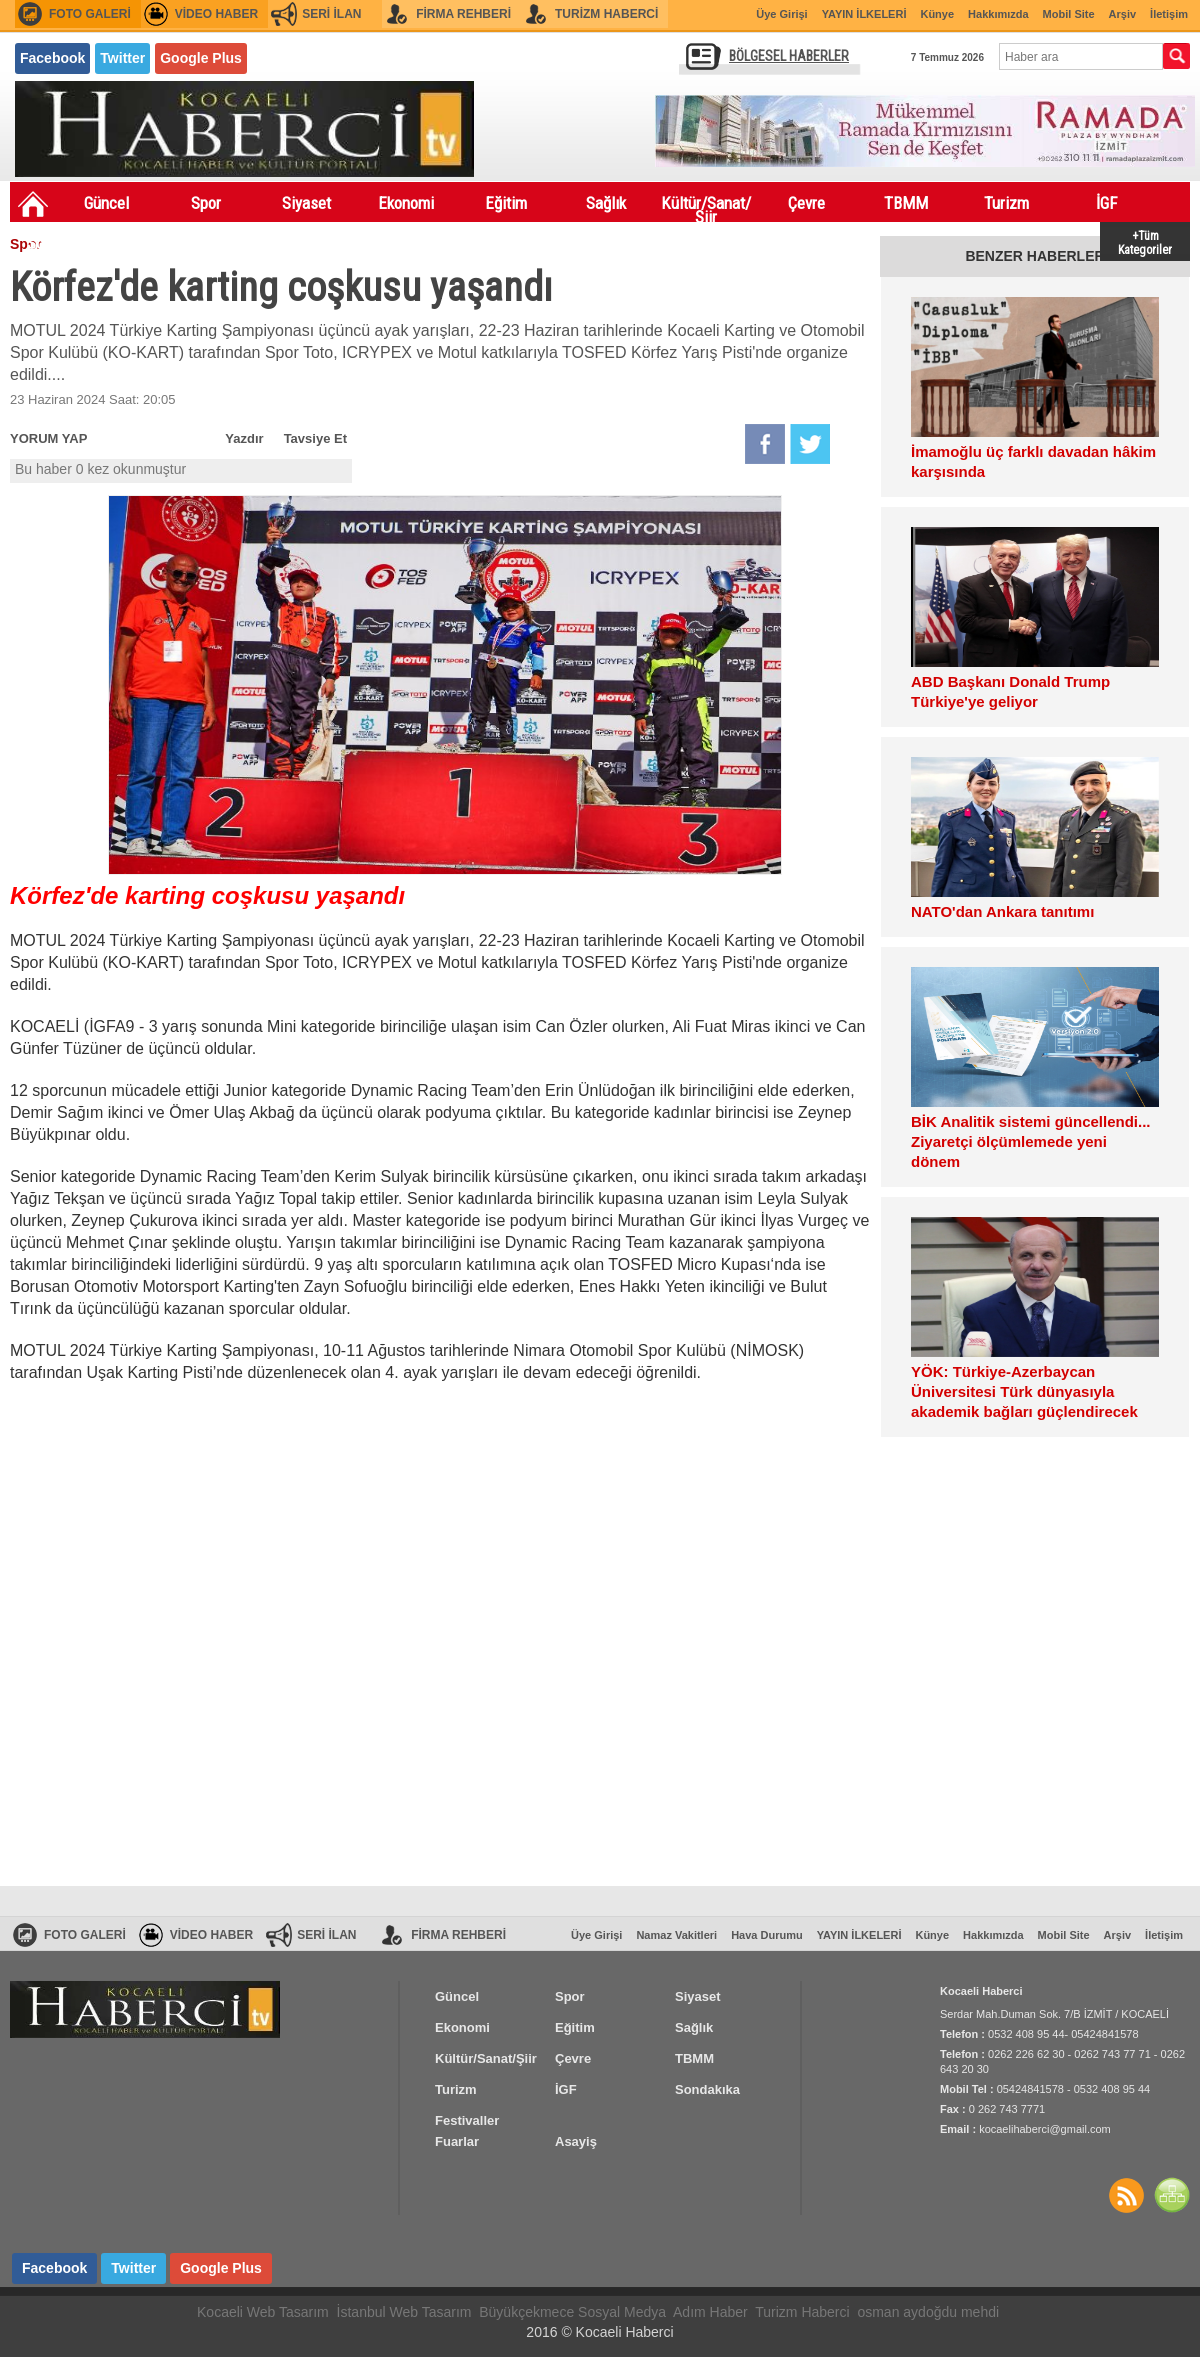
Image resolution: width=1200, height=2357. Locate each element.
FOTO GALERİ (90, 14)
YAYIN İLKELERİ (864, 14)
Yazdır (244, 438)
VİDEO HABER (216, 14)
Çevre (806, 203)
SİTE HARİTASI (1172, 2195)
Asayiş (260, 243)
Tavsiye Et (315, 438)
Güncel (106, 203)
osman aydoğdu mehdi (928, 2312)
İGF (1106, 203)
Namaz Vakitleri (676, 1935)
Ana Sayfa (33, 204)
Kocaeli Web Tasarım (263, 2312)
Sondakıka (60, 243)
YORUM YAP (48, 438)
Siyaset (306, 203)
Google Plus (201, 58)
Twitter (122, 58)
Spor (206, 203)
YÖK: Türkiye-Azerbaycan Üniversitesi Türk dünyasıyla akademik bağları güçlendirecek (1024, 1391)
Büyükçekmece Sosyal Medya (572, 2312)
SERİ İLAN (331, 14)
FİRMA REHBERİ (463, 14)
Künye (937, 14)
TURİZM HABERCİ (606, 14)
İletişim (1169, 14)
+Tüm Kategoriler (1145, 241)
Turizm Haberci (802, 2312)
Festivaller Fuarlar (160, 247)
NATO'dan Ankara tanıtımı (1002, 911)
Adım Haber (710, 2312)
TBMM (906, 203)
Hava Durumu (767, 1935)
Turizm (1006, 203)
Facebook (52, 58)
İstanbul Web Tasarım (404, 2312)
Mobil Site (1069, 14)
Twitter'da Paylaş (810, 444)
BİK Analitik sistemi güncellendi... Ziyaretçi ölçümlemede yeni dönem (1031, 1141)
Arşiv (1123, 14)
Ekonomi (406, 203)
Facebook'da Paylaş (765, 444)
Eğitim (506, 203)
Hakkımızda (998, 14)
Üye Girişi (781, 14)
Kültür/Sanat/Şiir (706, 207)
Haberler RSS (1126, 2195)
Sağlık (606, 203)
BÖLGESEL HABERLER (789, 56)
